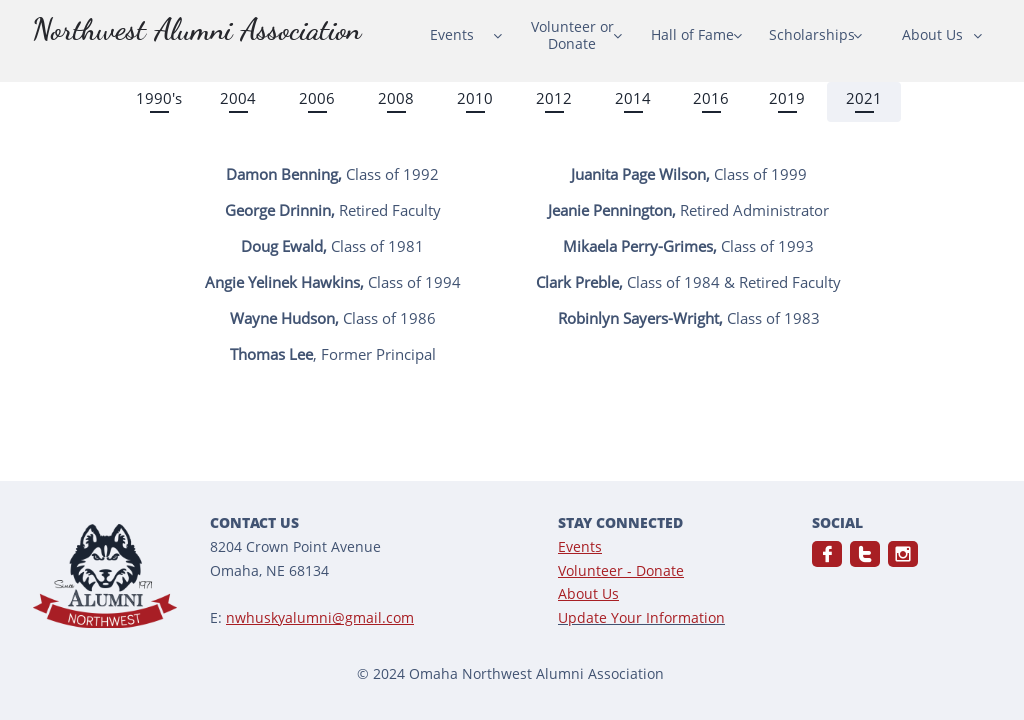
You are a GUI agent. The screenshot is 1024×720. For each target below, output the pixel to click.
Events (580, 546)
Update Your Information (641, 617)
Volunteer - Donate (621, 570)
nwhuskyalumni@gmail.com (320, 617)
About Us (588, 593)
